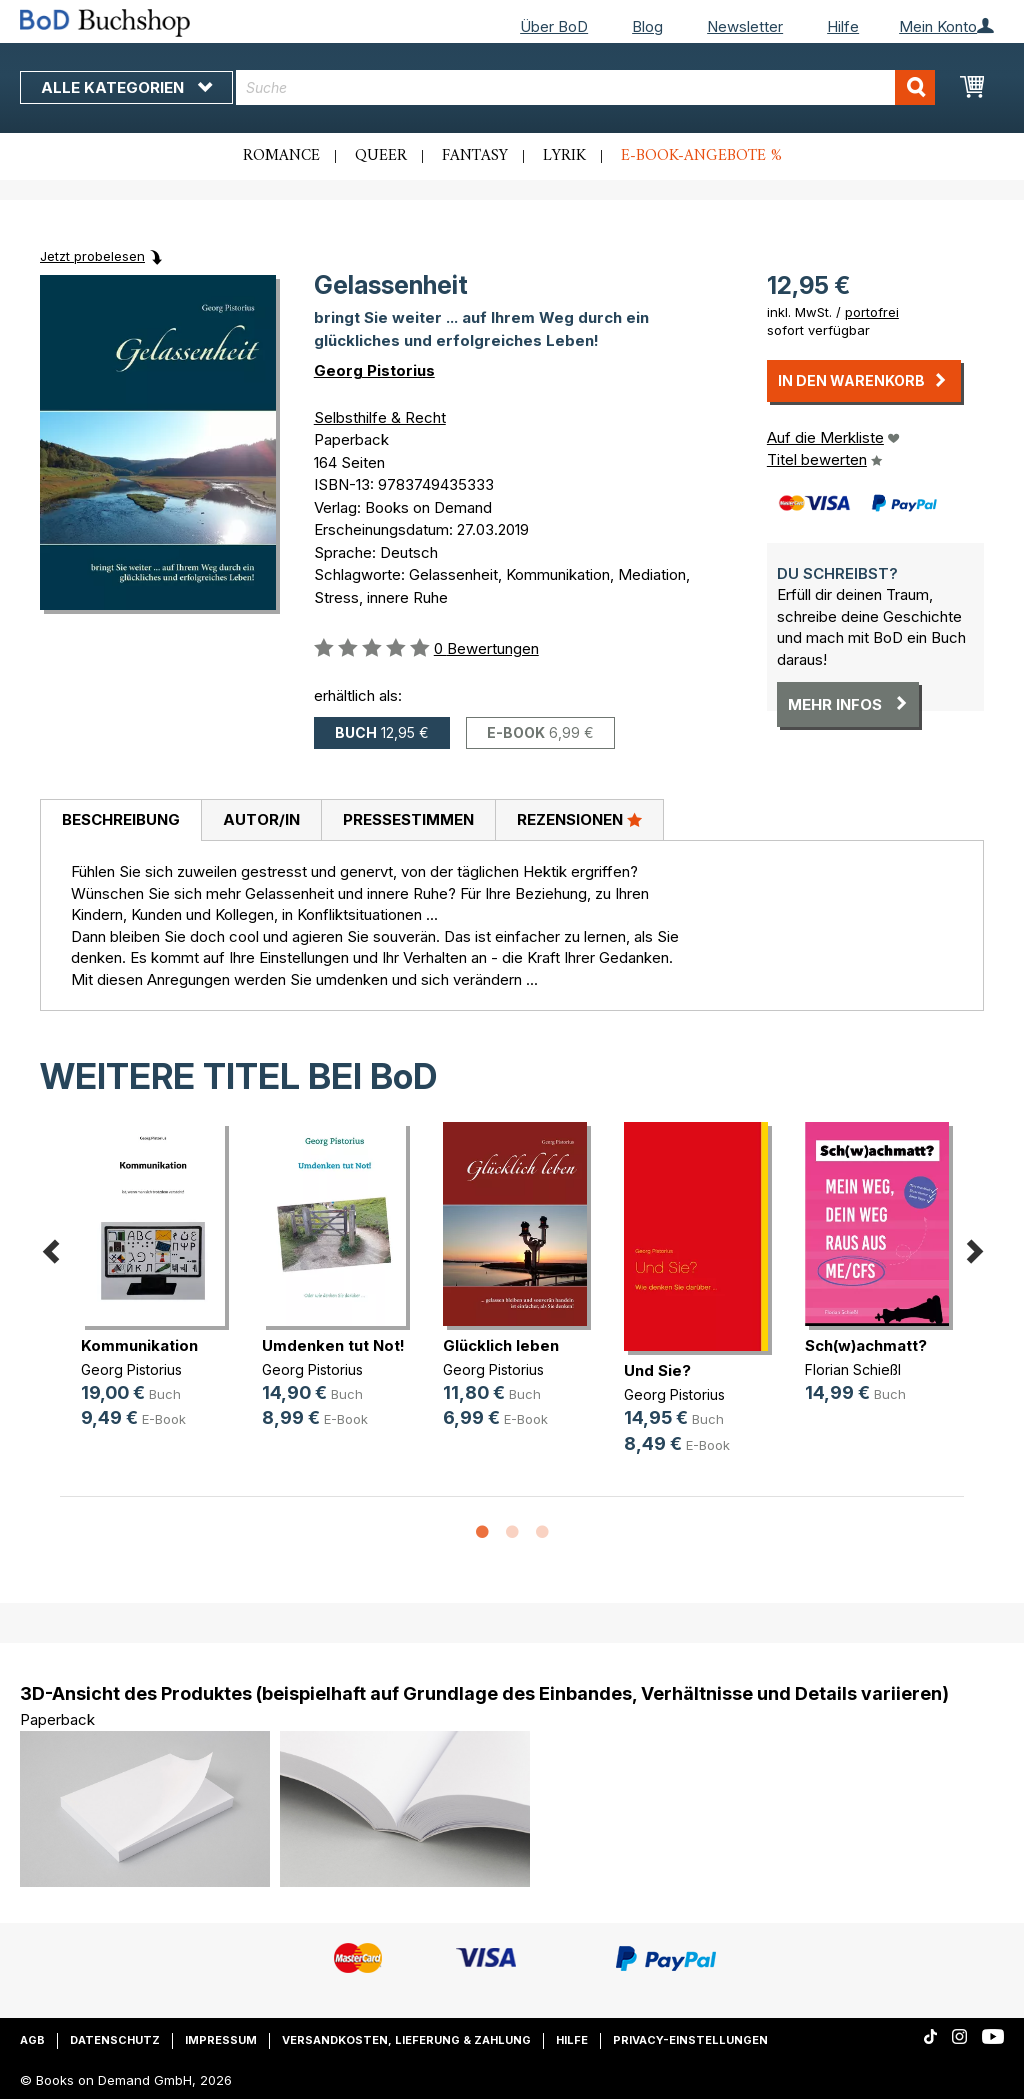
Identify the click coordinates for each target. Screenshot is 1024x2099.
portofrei (872, 312)
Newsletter (745, 26)
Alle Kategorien (126, 87)
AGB (32, 2040)
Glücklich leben (501, 1345)
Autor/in (261, 819)
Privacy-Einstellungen (690, 2040)
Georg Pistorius (374, 370)
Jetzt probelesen (92, 256)
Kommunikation (139, 1345)
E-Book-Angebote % (701, 156)
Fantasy (475, 156)
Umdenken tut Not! (333, 1345)
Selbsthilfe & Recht (380, 417)
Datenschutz (115, 2040)
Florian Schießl (853, 1369)
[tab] (120, 821)
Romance (281, 156)
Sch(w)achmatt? (866, 1345)
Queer (381, 156)
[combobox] (585, 87)
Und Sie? (657, 1370)
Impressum (221, 2040)
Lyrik (564, 156)
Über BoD (554, 26)
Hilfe (843, 26)
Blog (647, 26)
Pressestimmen (408, 819)
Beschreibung (121, 819)
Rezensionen (579, 819)
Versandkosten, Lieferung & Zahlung (406, 2040)
